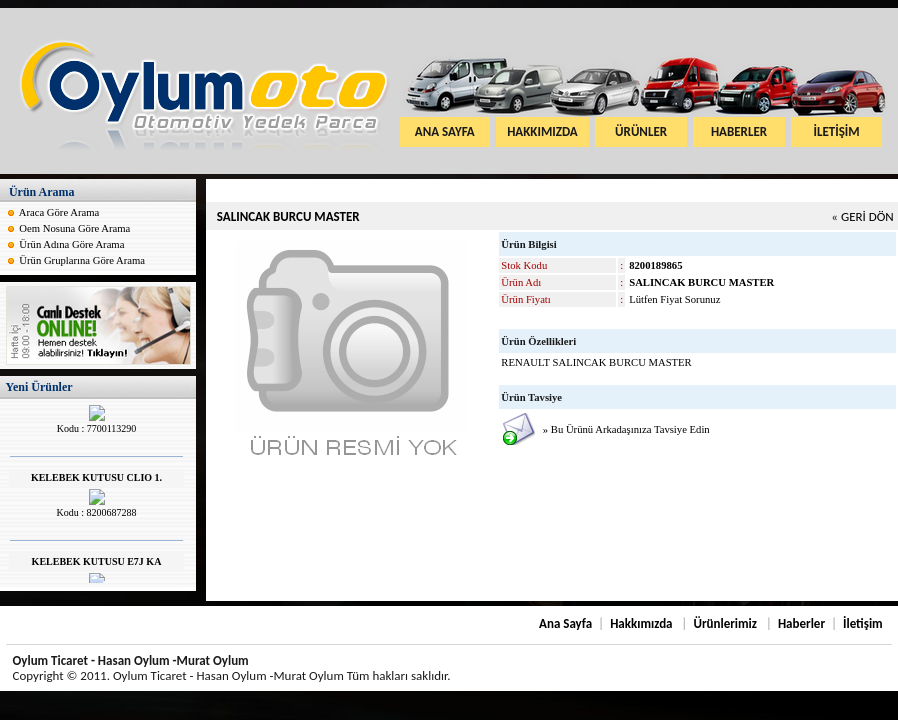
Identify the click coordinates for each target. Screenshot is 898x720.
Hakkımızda (641, 623)
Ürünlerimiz (725, 623)
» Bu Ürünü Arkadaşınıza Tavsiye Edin (626, 429)
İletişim (863, 623)
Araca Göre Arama (59, 212)
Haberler (801, 623)
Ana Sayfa (565, 623)
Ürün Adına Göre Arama (73, 244)
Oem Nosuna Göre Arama (74, 228)
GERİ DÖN (867, 216)
